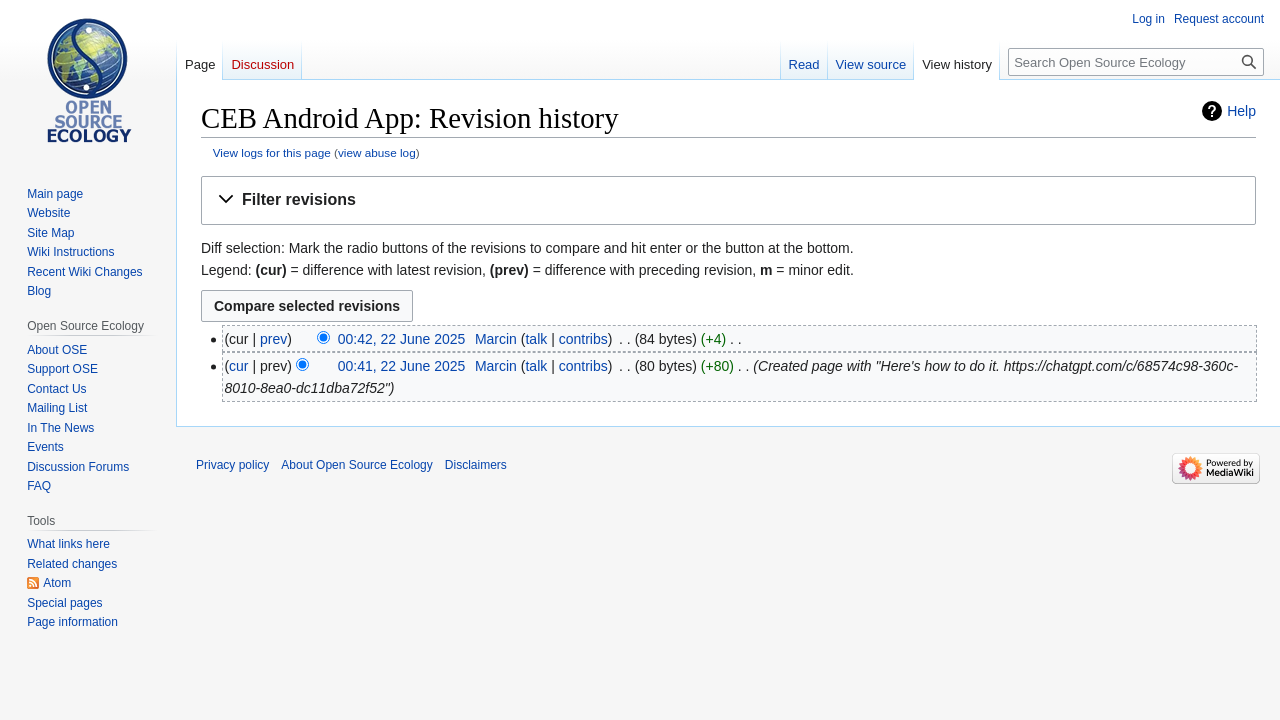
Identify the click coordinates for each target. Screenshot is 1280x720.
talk (536, 339)
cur (238, 366)
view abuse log (377, 152)
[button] (728, 200)
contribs (583, 339)
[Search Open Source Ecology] (1136, 62)
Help (1241, 111)
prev (273, 339)
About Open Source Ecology (356, 465)
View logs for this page (272, 152)
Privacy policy (232, 465)
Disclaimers (476, 465)
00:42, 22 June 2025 (402, 339)
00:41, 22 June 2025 (402, 366)
